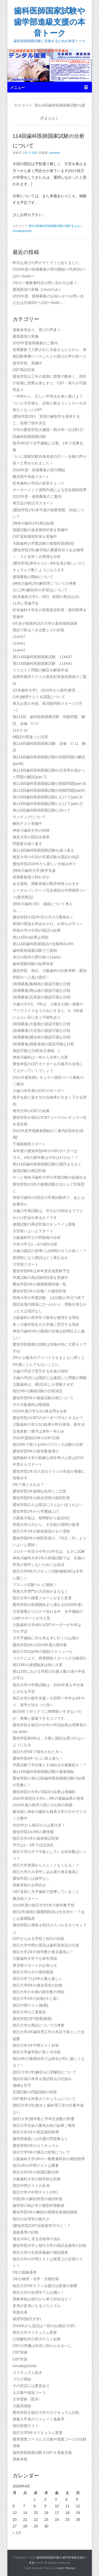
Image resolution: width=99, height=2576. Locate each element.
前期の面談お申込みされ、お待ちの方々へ (48, 924)
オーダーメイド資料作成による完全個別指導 (50, 490)
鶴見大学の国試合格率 (31, 837)
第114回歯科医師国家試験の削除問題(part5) (49, 790)
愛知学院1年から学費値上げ (36, 1511)
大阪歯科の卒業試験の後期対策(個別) (43, 543)
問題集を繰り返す (27, 844)
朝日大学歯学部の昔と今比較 (37, 2052)
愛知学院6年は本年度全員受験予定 (41, 1271)
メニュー (17, 87)
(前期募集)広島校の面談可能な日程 (41, 997)
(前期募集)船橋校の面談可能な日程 (41, 984)
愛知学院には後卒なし (31, 1878)
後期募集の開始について (33, 577)
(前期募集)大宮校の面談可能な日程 (41, 1030)
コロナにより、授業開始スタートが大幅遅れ (50, 1658)
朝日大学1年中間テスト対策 (36, 2045)
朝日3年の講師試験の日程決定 (38, 1391)
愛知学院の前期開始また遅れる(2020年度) (47, 1604)
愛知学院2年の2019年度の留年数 (40, 1645)
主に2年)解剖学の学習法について (40, 590)
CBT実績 (20, 2352)
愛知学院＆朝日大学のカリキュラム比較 (46, 2412)
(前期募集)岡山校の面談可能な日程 (41, 990)
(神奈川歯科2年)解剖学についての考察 (44, 583)
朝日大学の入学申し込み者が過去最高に (46, 1872)
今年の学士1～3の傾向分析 (35, 1244)
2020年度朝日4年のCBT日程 (36, 1438)
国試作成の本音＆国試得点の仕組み (42, 2079)
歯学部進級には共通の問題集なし (40, 2139)
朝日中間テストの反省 (31, 2185)
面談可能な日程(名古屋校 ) (36, 1051)
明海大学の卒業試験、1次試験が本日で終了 (49, 1298)
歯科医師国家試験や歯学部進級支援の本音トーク (49, 21)
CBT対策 (20, 2359)
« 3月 (17, 2533)
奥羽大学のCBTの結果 (31, 1111)
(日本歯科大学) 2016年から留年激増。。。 (49, 690)
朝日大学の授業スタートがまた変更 (42, 1598)
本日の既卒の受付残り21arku (37, 957)
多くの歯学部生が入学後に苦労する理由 (46, 1324)
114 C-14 (20, 730)
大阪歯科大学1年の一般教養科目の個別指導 (49, 2159)
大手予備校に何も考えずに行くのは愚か (46, 1638)
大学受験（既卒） (27, 2399)
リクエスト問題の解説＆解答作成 (40, 670)
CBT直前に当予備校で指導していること (46, 1892)
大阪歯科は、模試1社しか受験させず (43, 1384)
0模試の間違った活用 (30, 737)
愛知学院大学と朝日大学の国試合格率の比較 (50, 2245)
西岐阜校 (20, 2459)
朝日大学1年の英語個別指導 (36, 2132)
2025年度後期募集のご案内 (35, 343)
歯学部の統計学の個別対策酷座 (38, 2205)
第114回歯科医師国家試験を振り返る (43, 850)
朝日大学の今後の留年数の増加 (38, 1992)
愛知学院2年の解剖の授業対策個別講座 (45, 2212)
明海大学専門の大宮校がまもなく (40, 1591)
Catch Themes (65, 2568)
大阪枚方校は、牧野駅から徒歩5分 (41, 1518)
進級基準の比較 (26, 2232)
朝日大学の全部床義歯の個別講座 (40, 2252)
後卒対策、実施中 (27, 363)
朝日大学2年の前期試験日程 (36, 2172)
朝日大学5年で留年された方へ (38, 1752)
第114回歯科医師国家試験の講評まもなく (56, 225)
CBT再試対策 (24, 370)
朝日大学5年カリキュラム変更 (38, 2432)
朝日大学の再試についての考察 (38, 2025)
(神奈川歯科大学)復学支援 (34, 870)
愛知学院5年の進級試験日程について (43, 1398)
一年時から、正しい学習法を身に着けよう (48, 396)
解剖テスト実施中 (29, 823)
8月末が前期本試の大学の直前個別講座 (45, 623)
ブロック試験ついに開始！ (35, 1585)
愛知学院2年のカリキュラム (36, 2145)
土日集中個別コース (29, 2392)
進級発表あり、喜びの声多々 (37, 330)
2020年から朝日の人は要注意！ (39, 1825)
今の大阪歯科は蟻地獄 (31, 1404)
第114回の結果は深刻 (30, 937)
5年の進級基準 (25, 2272)
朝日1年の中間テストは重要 (36, 2165)
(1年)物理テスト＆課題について (39, 697)
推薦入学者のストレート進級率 (38, 2419)
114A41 (19, 643)
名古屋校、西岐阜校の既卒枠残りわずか (46, 884)
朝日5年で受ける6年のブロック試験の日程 (48, 1444)
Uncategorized (22, 230)
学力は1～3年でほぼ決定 (33, 1845)
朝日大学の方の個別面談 (33, 1972)
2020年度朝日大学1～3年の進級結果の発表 (48, 1798)
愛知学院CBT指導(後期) (32, 2018)
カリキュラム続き (29, 2372)
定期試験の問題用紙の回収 (35, 2092)
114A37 (19, 637)
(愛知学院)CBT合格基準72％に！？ (42, 2225)
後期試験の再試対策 (29, 1171)
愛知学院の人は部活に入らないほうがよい (48, 1505)
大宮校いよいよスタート (33, 1231)
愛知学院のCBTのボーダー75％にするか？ (48, 1418)
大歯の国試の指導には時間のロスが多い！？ (50, 1251)
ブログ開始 (22, 2379)
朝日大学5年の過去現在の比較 (38, 1985)
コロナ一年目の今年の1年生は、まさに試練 (49, 1551)
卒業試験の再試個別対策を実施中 (40, 1277)
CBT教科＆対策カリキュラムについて (44, 2099)
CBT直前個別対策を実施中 (35, 536)
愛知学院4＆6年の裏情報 (33, 1832)
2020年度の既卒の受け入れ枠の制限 (43, 1805)
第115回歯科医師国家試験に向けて (41, 810)
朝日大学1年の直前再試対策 (36, 1838)
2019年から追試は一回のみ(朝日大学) (44, 2326)
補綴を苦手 (22, 2085)
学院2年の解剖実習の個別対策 (38, 2199)
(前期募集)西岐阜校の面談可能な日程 (43, 1044)
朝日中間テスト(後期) (32, 2005)
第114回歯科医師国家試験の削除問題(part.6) (49, 783)
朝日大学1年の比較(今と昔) (35, 1998)
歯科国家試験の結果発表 (33, 964)
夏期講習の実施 (26, 336)
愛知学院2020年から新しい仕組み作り (44, 864)
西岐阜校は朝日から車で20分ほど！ (42, 2299)
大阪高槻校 (24, 2406)
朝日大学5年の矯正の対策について (41, 2152)
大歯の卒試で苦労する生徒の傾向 (40, 1371)
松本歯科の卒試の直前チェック (38, 483)
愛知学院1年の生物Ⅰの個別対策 (40, 1291)
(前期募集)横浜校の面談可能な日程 (41, 1037)
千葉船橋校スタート (29, 1144)
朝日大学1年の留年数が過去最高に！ (43, 1952)
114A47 (19, 650)
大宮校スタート (26, 1264)
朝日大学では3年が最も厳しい (38, 1978)
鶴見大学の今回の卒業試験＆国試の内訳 (46, 857)
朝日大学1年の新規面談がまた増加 (41, 1531)
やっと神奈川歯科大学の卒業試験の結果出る (50, 1177)
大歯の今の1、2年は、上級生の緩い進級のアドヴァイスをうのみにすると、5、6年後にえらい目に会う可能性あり (48, 1010)
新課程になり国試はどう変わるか (40, 1258)
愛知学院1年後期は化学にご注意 (40, 1491)
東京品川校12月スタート (33, 503)
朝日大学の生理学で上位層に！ (38, 2292)
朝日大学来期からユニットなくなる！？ (46, 1865)
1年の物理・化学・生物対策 (36, 2279)
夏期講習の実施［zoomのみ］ (37, 289)
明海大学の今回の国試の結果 (37, 930)
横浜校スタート (26, 1898)
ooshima (54, 152)
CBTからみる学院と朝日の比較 (38, 1938)
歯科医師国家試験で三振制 (35, 950)
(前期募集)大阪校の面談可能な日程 (41, 1024)
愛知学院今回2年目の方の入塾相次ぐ (43, 917)
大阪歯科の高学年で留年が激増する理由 (46, 1317)
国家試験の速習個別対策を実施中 (40, 530)
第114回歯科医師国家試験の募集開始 (43, 1771)
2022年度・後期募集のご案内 (37, 496)
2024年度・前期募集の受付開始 (39, 470)
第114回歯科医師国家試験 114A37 (44, 657)
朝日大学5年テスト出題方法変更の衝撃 (45, 2286)
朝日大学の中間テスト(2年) (35, 2192)
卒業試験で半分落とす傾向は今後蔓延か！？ (50, 1765)
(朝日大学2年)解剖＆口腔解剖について (44, 2072)
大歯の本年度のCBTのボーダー (38, 1091)
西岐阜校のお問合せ (29, 1885)
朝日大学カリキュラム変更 (35, 2332)
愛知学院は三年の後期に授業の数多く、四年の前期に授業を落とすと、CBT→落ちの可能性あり (50, 383)
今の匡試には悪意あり (31, 2386)
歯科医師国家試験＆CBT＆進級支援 (42, 2452)
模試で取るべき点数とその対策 (38, 630)
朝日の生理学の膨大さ (31, 2219)
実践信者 (20, 2312)
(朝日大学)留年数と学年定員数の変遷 (45, 2119)
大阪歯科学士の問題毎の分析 (37, 1237)
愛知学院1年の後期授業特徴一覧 (40, 1284)
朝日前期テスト (26, 2426)
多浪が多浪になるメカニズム (37, 2306)
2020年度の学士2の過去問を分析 (40, 1411)
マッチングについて (29, 817)
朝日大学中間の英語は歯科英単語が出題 (46, 1945)
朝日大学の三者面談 (29, 2012)
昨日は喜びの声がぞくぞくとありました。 (48, 263)
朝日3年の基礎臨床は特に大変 (38, 1665)
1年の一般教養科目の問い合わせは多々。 (47, 283)
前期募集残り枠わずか (31, 877)
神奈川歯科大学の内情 (31, 830)
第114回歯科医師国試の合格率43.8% (43, 944)
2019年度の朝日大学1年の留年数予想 (44, 1905)
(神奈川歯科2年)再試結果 (33, 523)
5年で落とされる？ (28, 1484)
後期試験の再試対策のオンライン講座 (44, 1224)
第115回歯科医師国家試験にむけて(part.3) (47, 797)
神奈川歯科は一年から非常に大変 (40, 1057)
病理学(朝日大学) (27, 2319)
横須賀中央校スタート (31, 476)
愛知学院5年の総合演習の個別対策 (41, 1498)
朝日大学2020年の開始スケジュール (43, 1651)
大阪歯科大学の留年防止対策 (37, 2179)
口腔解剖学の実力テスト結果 (37, 2339)
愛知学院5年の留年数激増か (36, 1451)
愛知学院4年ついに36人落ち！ (38, 1758)
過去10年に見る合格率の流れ (37, 2239)
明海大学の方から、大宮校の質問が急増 (46, 1524)
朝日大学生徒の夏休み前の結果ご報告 (44, 2125)
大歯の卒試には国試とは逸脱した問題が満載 (50, 1378)
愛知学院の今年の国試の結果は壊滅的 (44, 1792)
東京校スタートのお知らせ (35, 1965)
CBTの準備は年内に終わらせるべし (42, 2346)
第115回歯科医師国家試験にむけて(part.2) (47, 804)
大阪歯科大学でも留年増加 (35, 1958)
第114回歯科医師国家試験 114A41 (42, 663)
